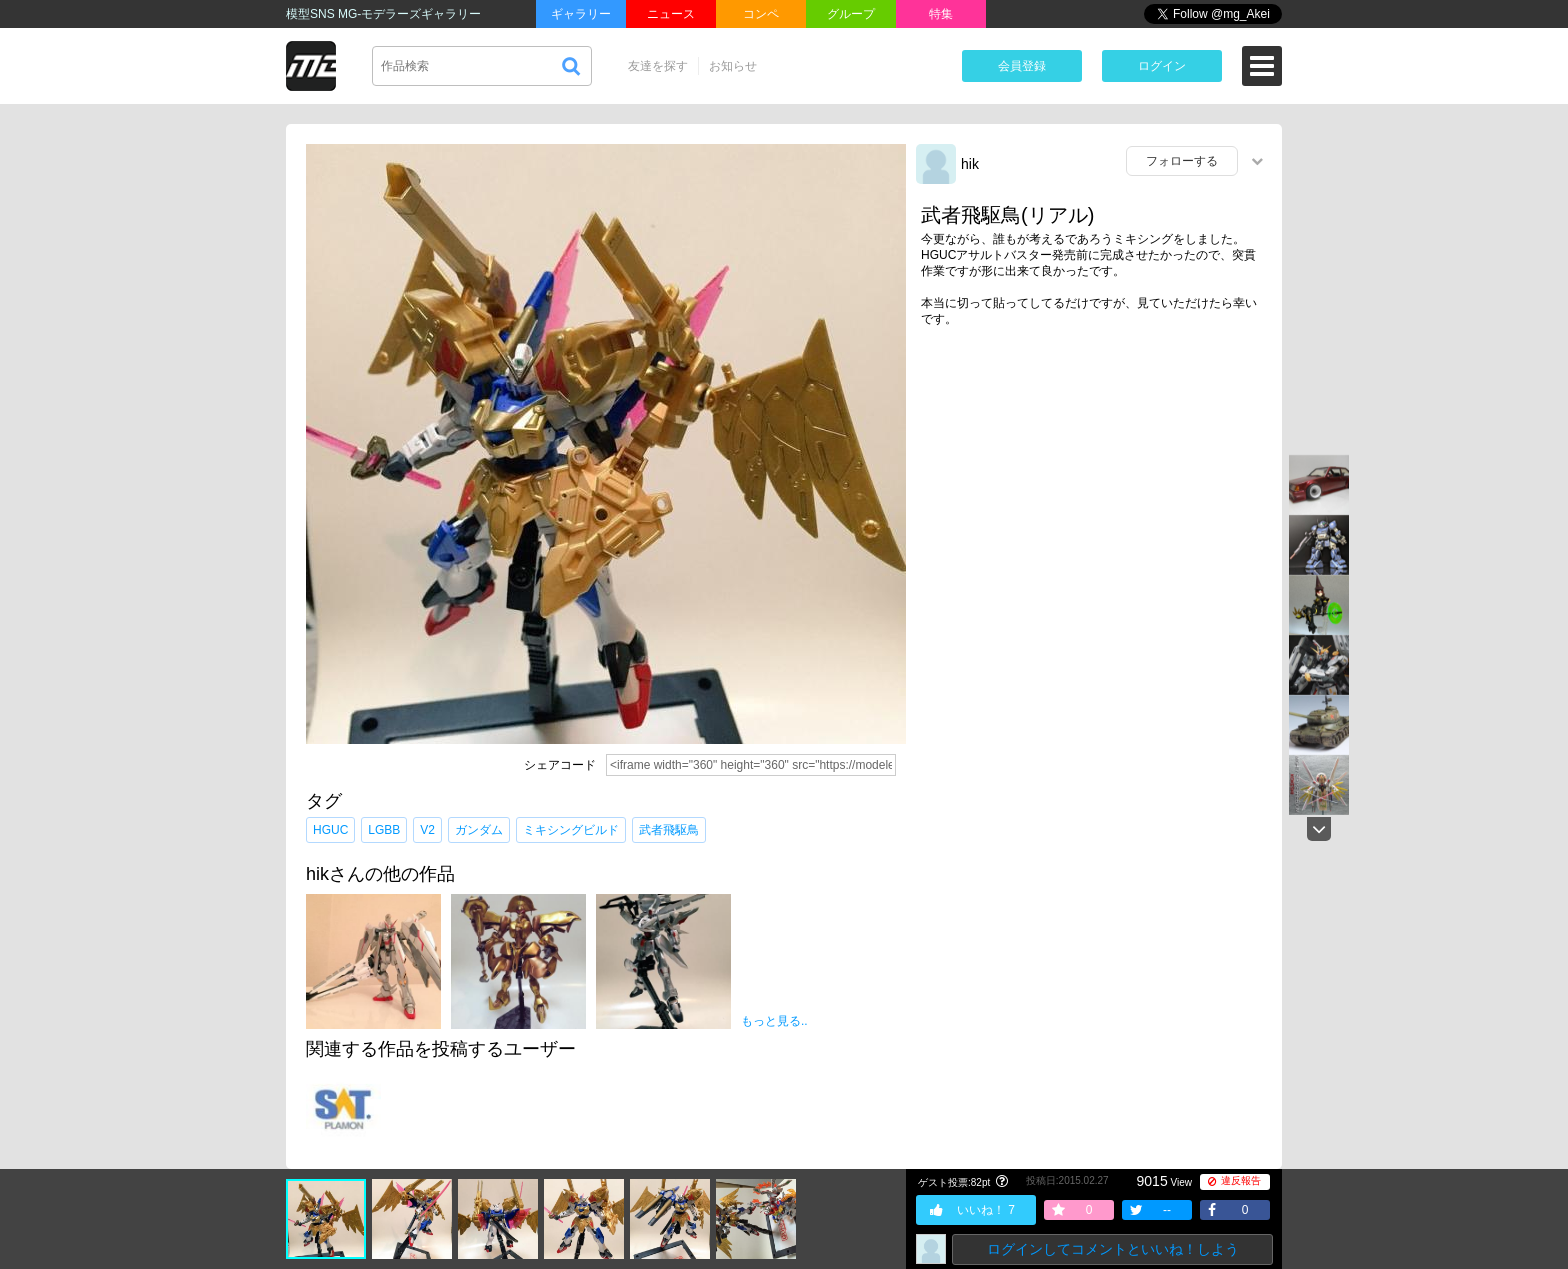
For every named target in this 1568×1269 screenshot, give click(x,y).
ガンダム (479, 830)
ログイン (1162, 66)
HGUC (330, 830)
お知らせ (733, 66)
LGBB (384, 830)
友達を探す (658, 66)
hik (970, 164)
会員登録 (1022, 66)
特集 (941, 14)
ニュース (671, 14)
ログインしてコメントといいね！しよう (1113, 1249)
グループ (851, 14)
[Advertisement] (1094, 497)
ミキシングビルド (571, 830)
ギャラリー (581, 14)
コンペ (761, 14)
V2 (427, 830)
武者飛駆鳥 (669, 830)
